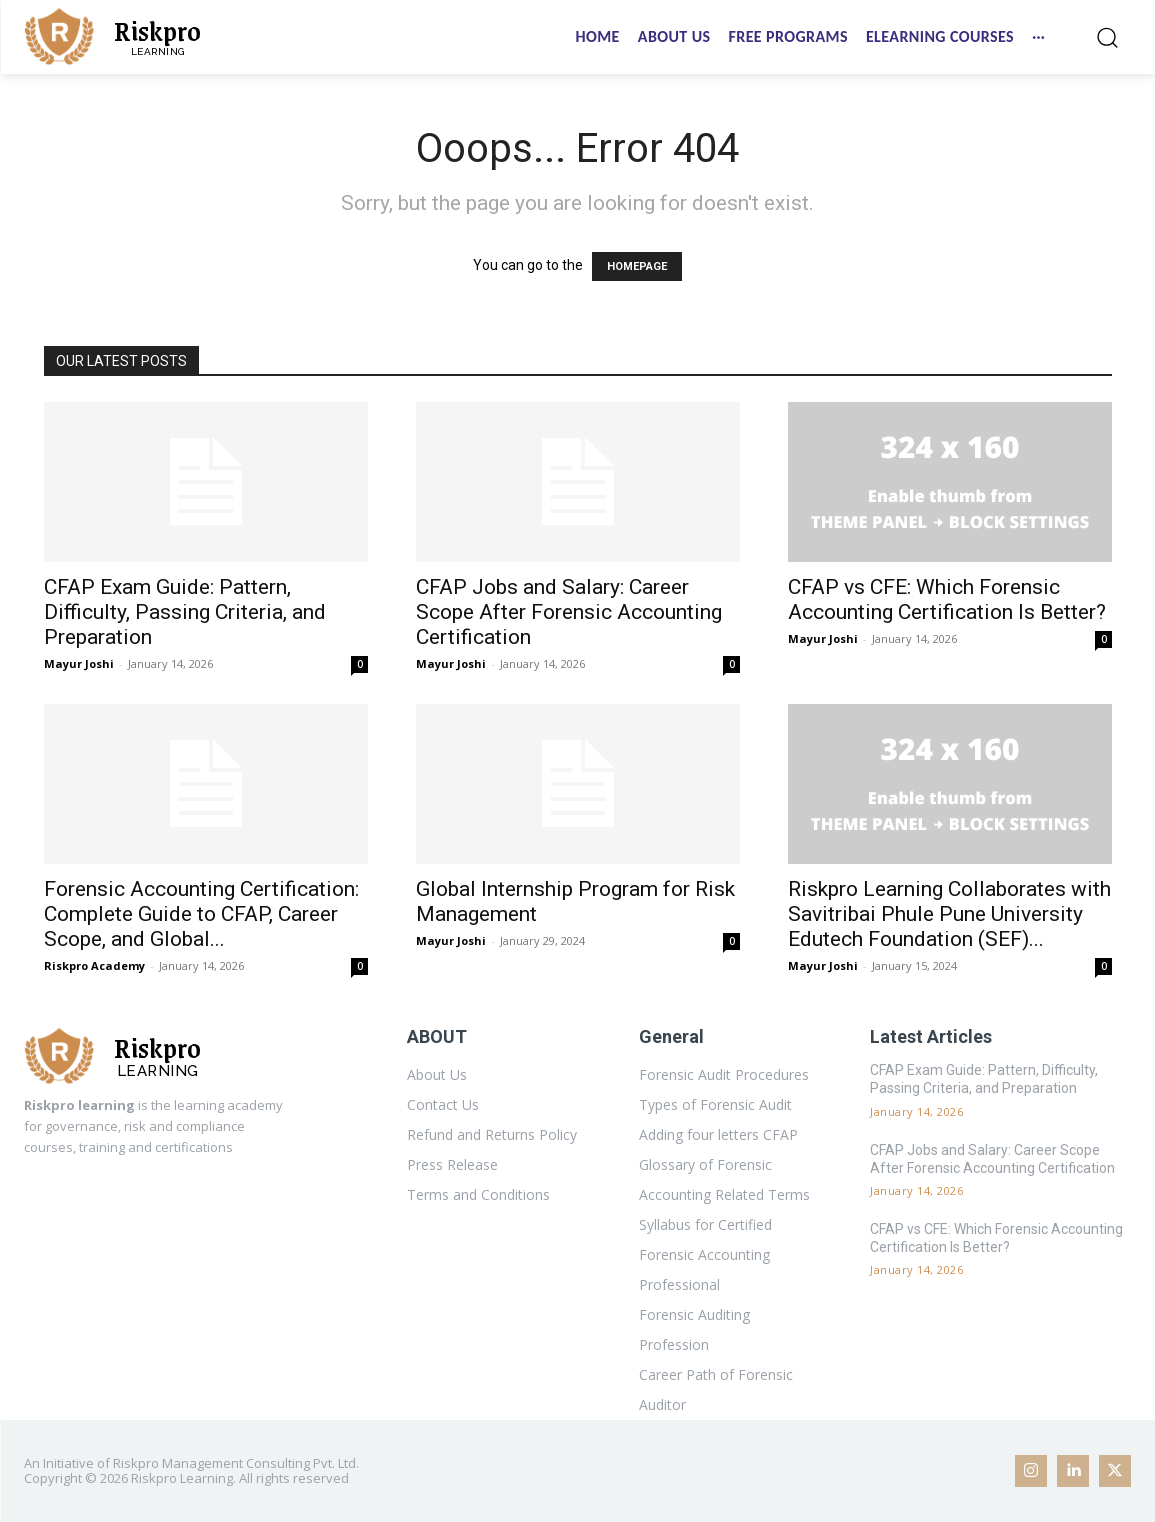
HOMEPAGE (637, 266)
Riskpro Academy (94, 965)
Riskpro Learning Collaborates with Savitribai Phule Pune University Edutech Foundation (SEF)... (949, 914)
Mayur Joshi (79, 663)
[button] (1107, 37)
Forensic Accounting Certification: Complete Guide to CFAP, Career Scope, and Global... (201, 914)
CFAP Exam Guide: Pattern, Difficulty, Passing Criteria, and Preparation (185, 612)
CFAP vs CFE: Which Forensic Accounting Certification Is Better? (947, 599)
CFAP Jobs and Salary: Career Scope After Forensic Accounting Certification (569, 612)
